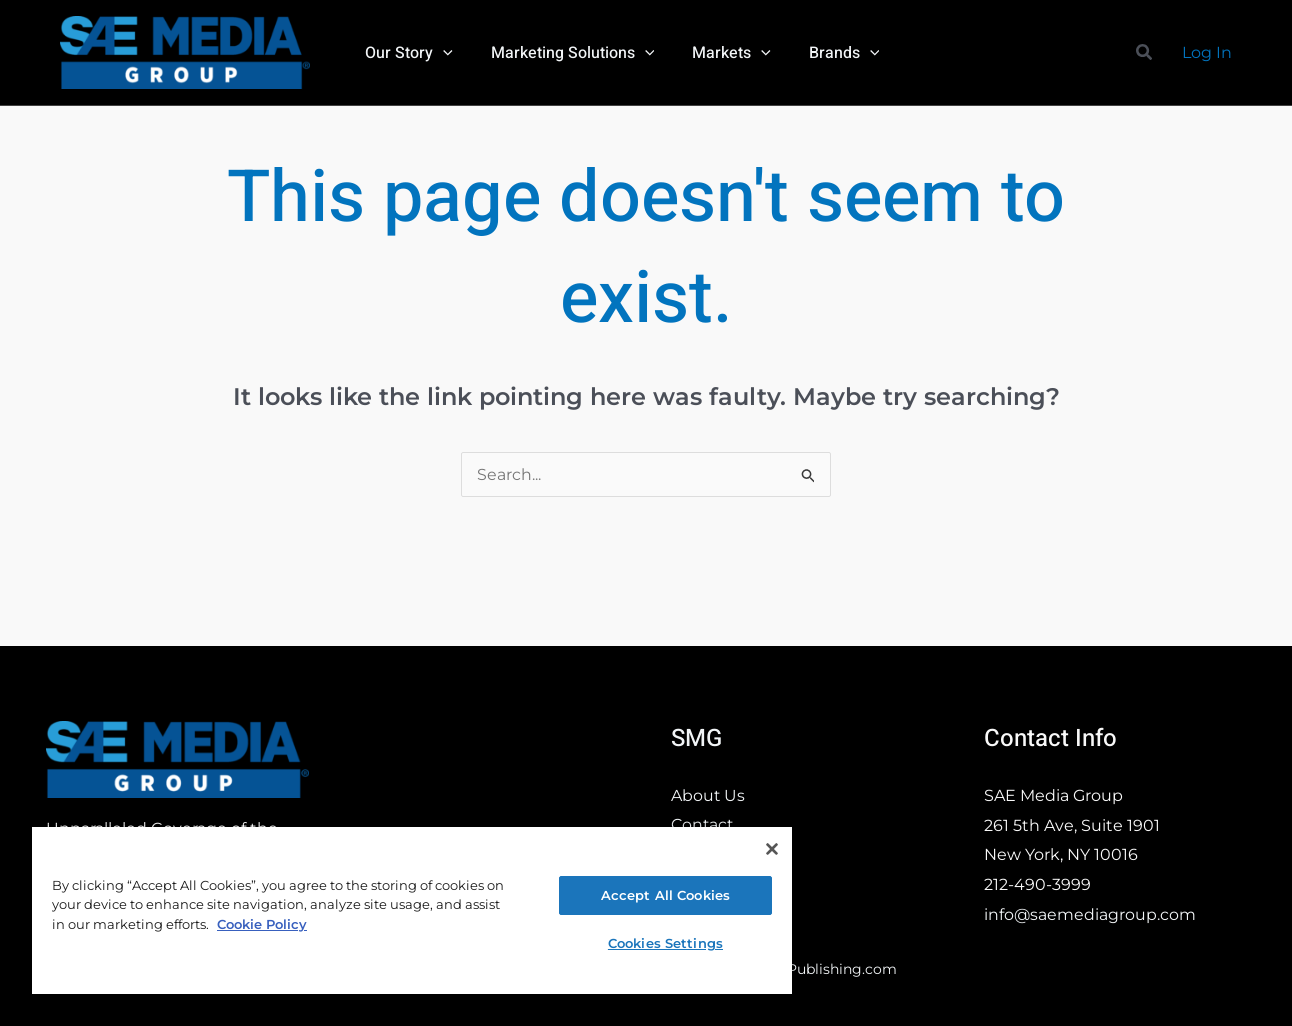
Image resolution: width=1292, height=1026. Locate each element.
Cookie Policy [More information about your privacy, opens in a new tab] (262, 924)
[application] (440, 53)
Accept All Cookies (665, 895)
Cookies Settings (665, 943)
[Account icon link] (1207, 53)
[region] (412, 909)
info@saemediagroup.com (1090, 914)
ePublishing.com (838, 969)
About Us (708, 795)
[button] (1145, 53)
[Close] (772, 849)
